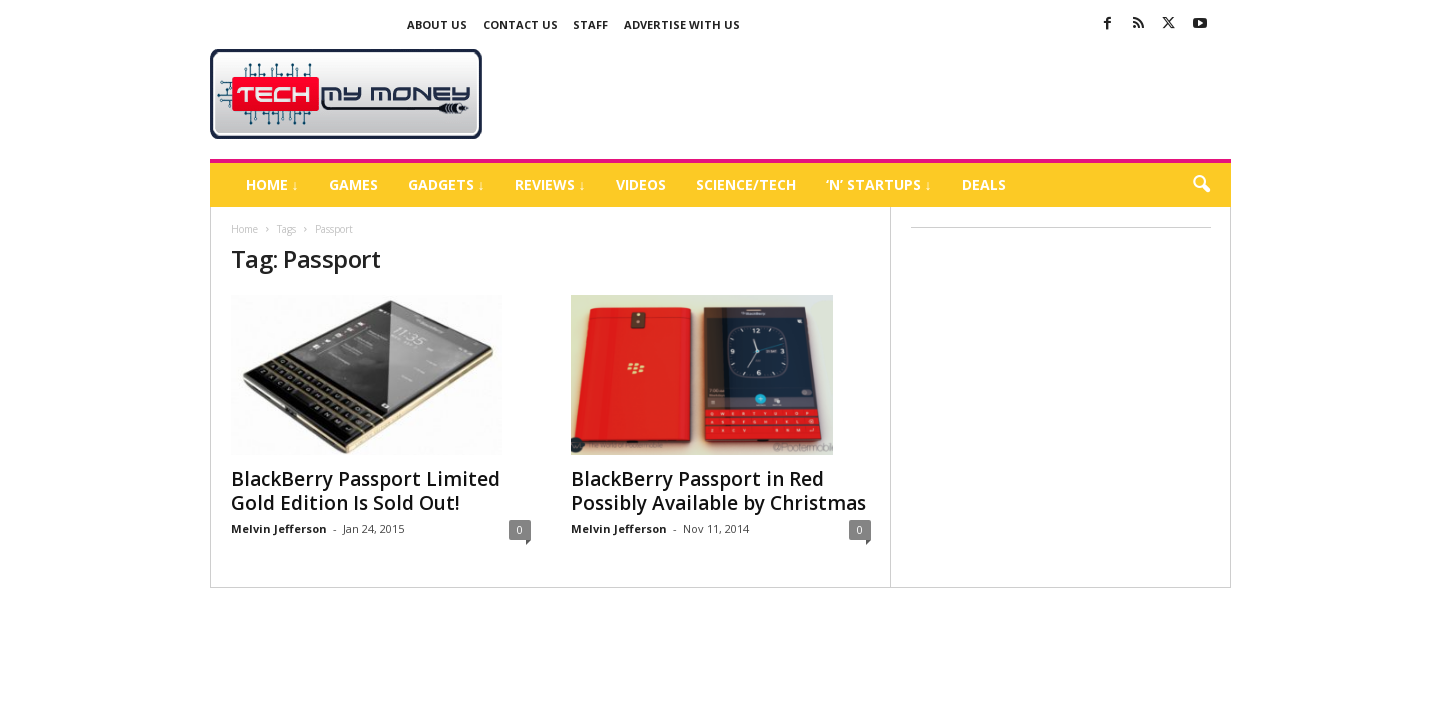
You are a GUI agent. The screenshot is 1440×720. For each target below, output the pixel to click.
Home (244, 229)
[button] (1201, 185)
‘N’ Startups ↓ (879, 184)
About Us (437, 24)
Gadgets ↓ (446, 184)
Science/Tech (746, 184)
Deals (984, 184)
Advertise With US (682, 24)
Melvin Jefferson (279, 528)
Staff (590, 24)
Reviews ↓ (550, 184)
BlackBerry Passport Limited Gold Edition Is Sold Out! (365, 491)
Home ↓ (272, 184)
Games (353, 184)
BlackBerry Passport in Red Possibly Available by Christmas (718, 491)
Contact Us (520, 24)
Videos (641, 184)
